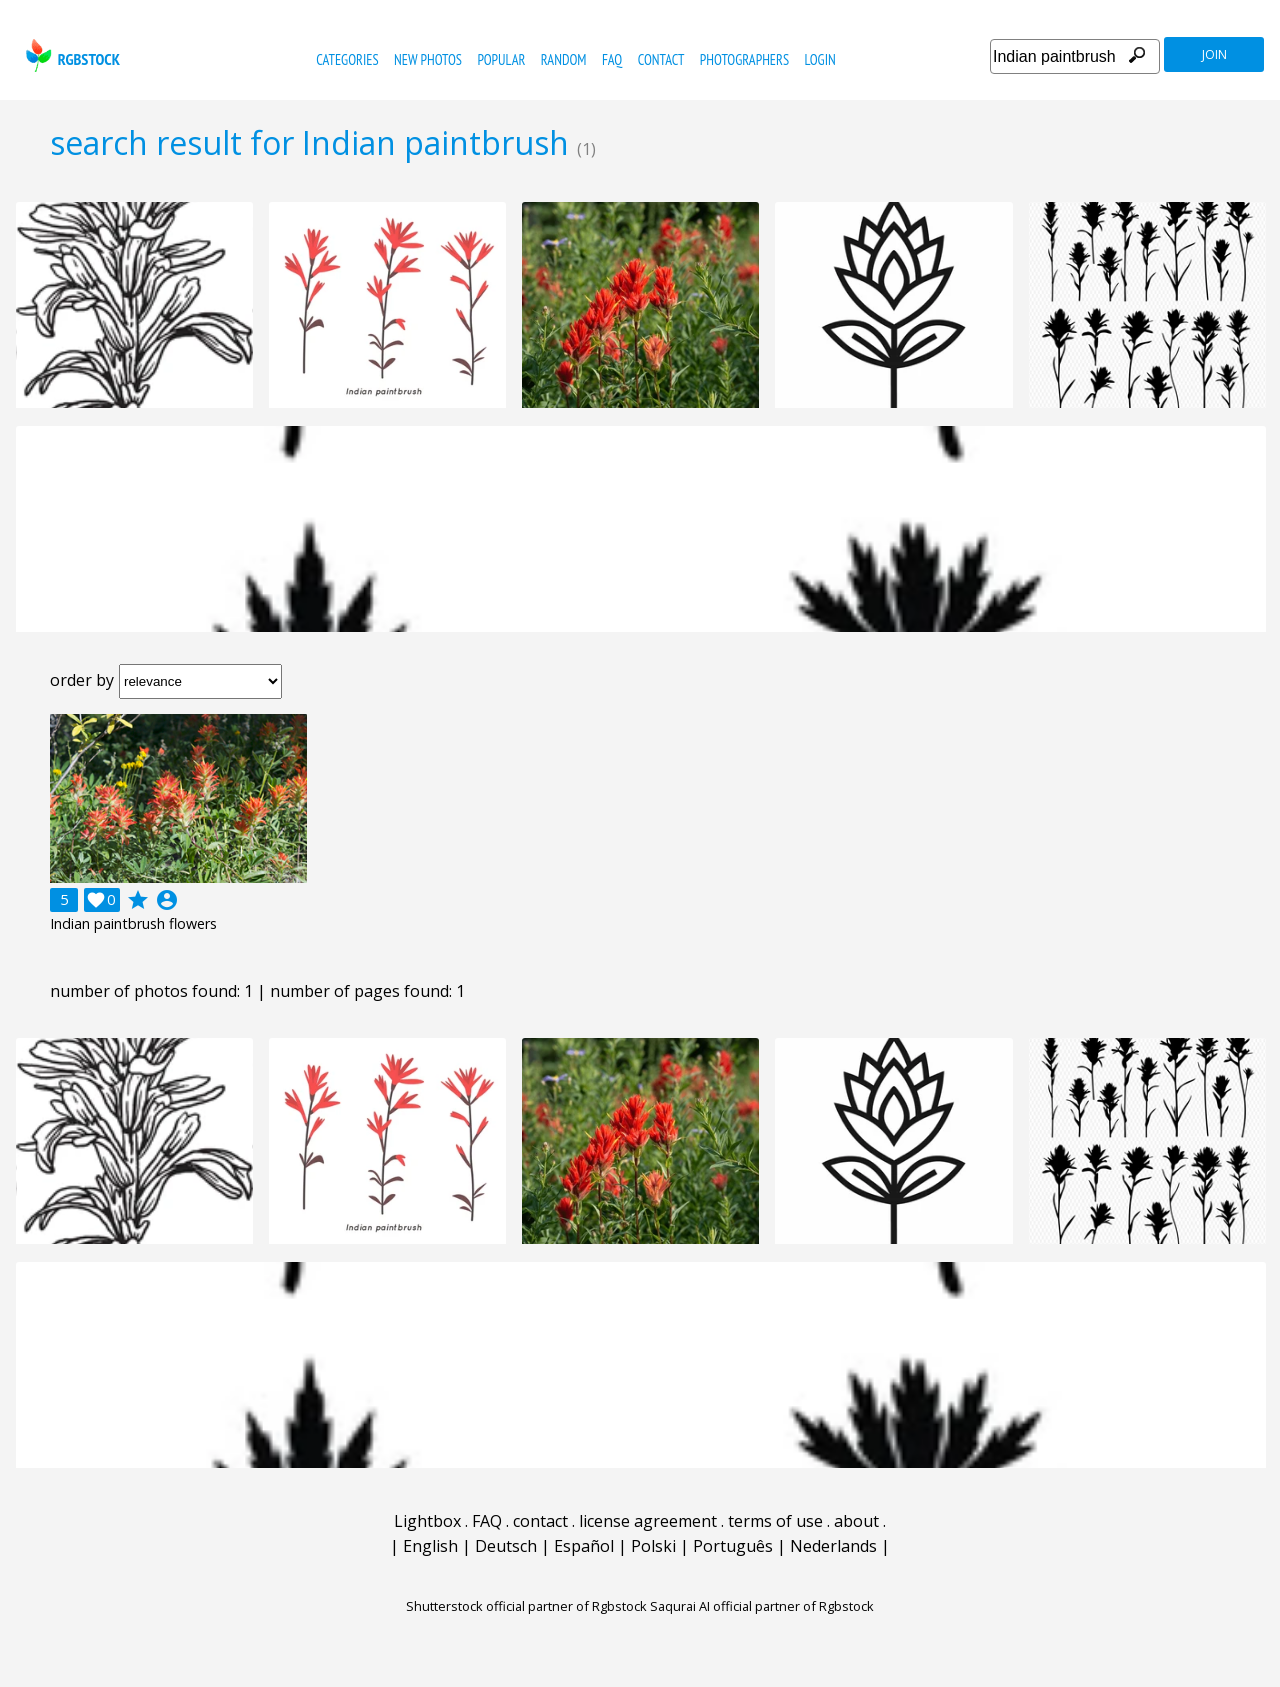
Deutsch (506, 1546)
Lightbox (427, 1521)
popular (501, 59)
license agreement (648, 1521)
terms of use (775, 1521)
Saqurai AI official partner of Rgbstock (762, 1606)
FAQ (612, 59)
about (856, 1521)
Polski (653, 1546)
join (1214, 54)
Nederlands (833, 1546)
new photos (428, 59)
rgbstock (70, 55)
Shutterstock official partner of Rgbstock (526, 1606)
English (430, 1546)
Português (733, 1546)
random (564, 59)
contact (661, 59)
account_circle (167, 900)
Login (820, 59)
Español (584, 1546)
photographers (744, 59)
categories (347, 59)
